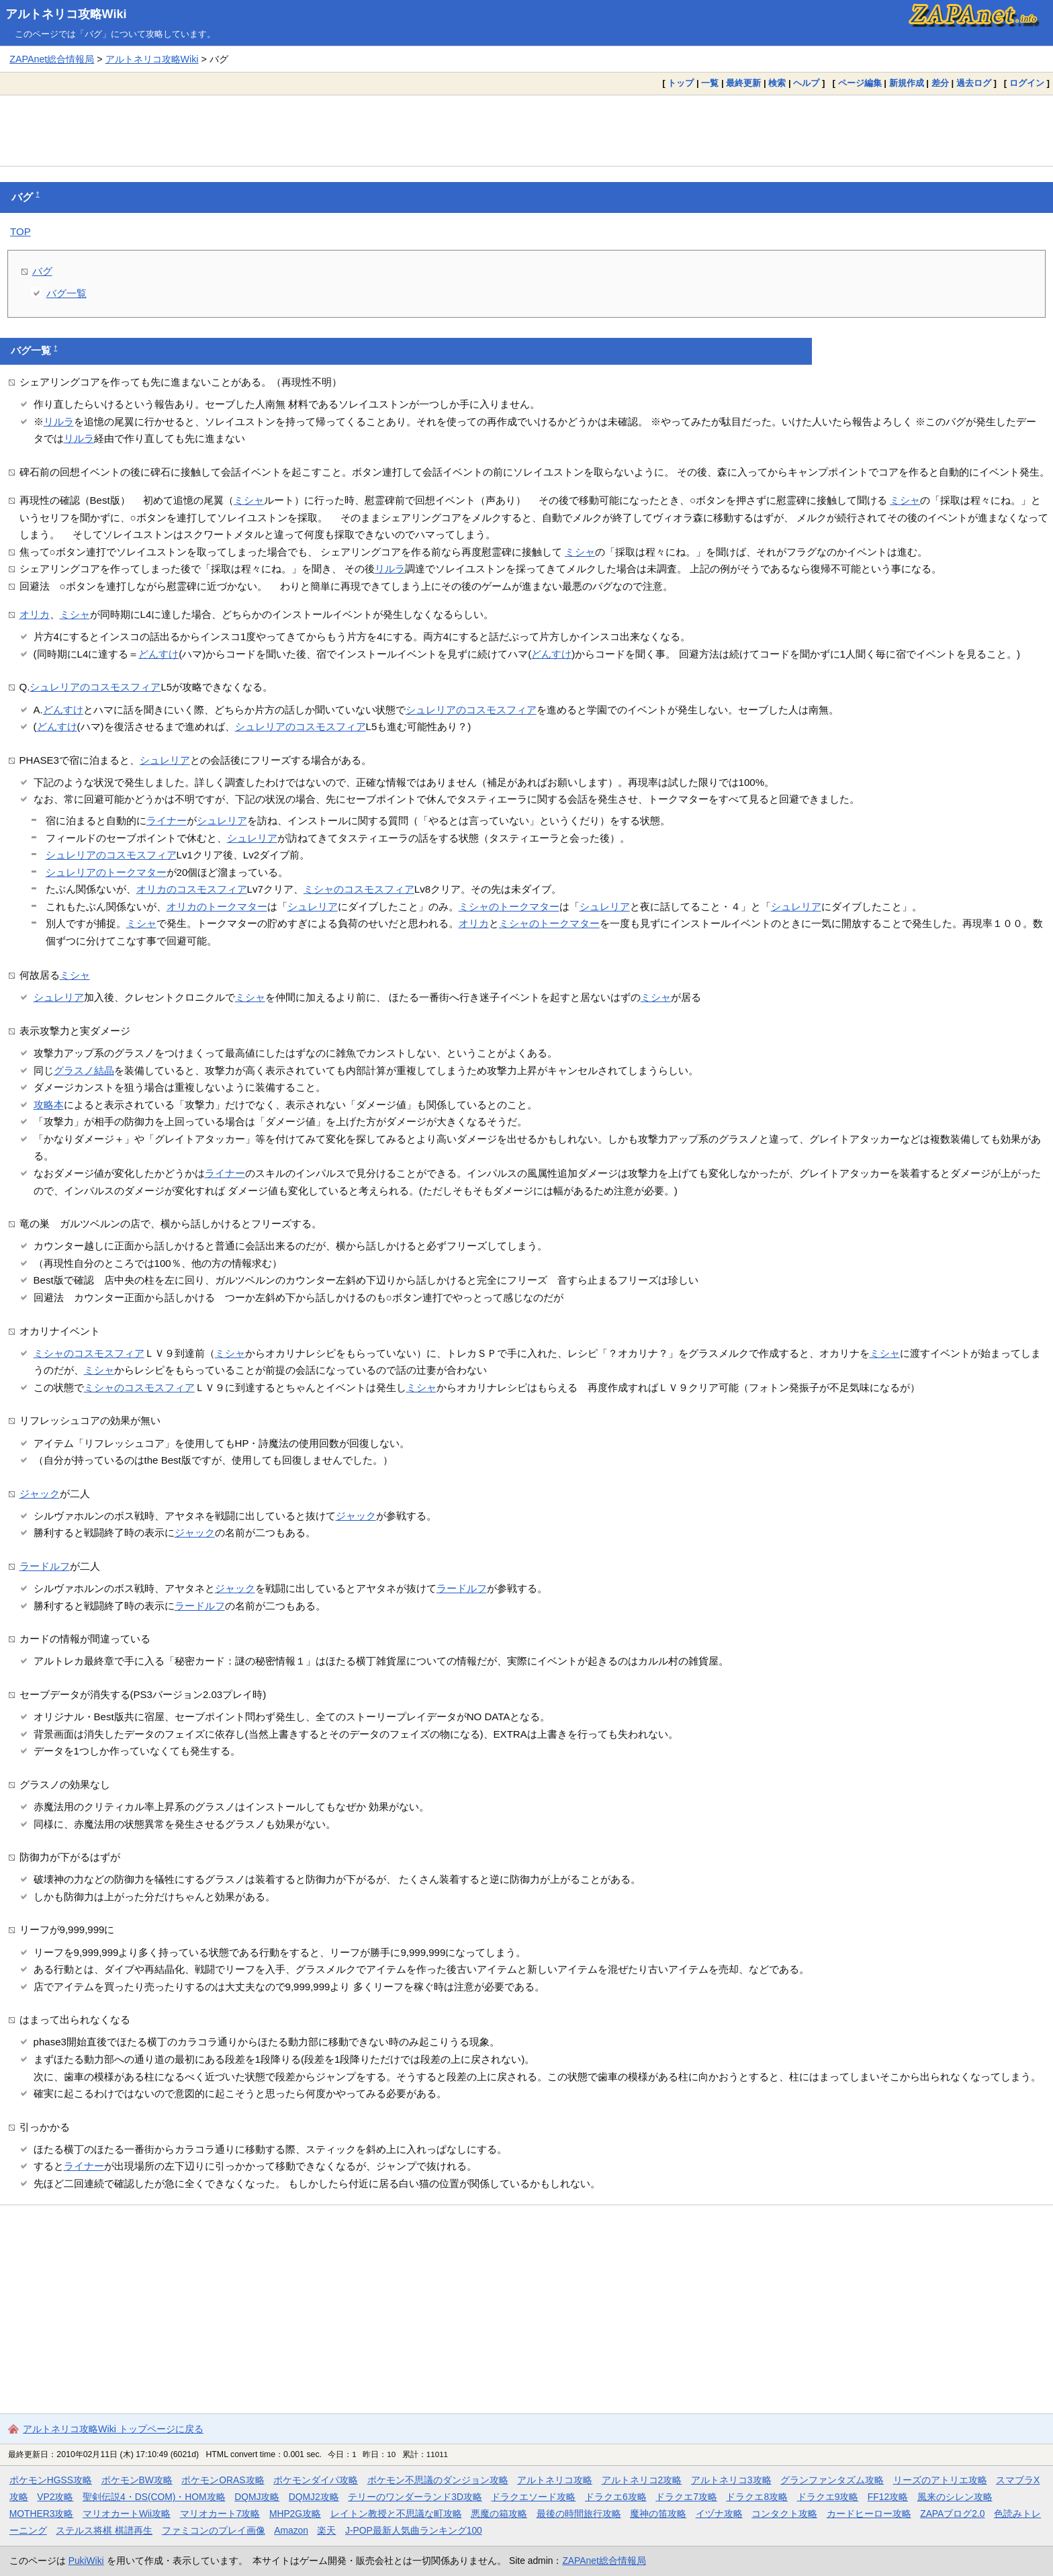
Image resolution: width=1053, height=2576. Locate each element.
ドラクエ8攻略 (757, 2496)
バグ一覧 (66, 293)
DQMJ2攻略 (314, 2496)
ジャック (39, 1493)
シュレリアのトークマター (106, 872)
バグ (42, 271)
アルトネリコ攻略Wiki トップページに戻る (113, 2429)
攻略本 (49, 1104)
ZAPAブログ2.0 (952, 2513)
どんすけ (158, 654)
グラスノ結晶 (84, 1070)
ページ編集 (860, 83)
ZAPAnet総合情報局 (51, 59)
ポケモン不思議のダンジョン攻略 (437, 2480)
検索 (777, 83)
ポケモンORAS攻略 (222, 2480)
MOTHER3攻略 (41, 2513)
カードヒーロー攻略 (869, 2513)
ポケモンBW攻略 (137, 2480)
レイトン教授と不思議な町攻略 (396, 2513)
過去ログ (973, 83)
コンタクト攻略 (784, 2513)
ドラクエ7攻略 (686, 2496)
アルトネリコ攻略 (554, 2480)
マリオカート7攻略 (220, 2513)
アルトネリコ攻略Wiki (66, 14)
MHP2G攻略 (295, 2513)
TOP (20, 231)
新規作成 (906, 83)
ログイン (1026, 83)
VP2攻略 (55, 2496)
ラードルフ (44, 1566)
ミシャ (249, 500)
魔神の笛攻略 (658, 2513)
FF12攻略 (888, 2496)
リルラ (59, 421)
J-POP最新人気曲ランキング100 (413, 2530)
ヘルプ (806, 83)
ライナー (166, 820)
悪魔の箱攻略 (499, 2513)
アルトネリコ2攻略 (642, 2480)
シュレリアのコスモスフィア (95, 687)
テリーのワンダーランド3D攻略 (415, 2496)
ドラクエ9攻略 (828, 2496)
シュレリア (165, 760)
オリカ (34, 614)
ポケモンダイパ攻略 (315, 2480)
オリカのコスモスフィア (191, 889)
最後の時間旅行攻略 (579, 2513)
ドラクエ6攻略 (616, 2496)
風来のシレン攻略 (955, 2496)
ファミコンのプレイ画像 (213, 2530)
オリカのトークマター (217, 906)
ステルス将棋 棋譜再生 (104, 2530)
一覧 (710, 83)
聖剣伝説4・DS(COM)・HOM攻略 (154, 2496)
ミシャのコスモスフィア (359, 889)
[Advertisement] (526, 130)
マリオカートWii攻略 (127, 2513)
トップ (681, 83)
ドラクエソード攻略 (533, 2496)
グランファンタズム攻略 (832, 2480)
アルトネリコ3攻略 (731, 2480)
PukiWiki (86, 2560)
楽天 (326, 2530)
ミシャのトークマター (509, 906)
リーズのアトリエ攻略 (940, 2480)
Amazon (291, 2530)
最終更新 (743, 83)
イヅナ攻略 (719, 2513)
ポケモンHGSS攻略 (50, 2480)
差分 (940, 83)
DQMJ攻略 (256, 2496)
